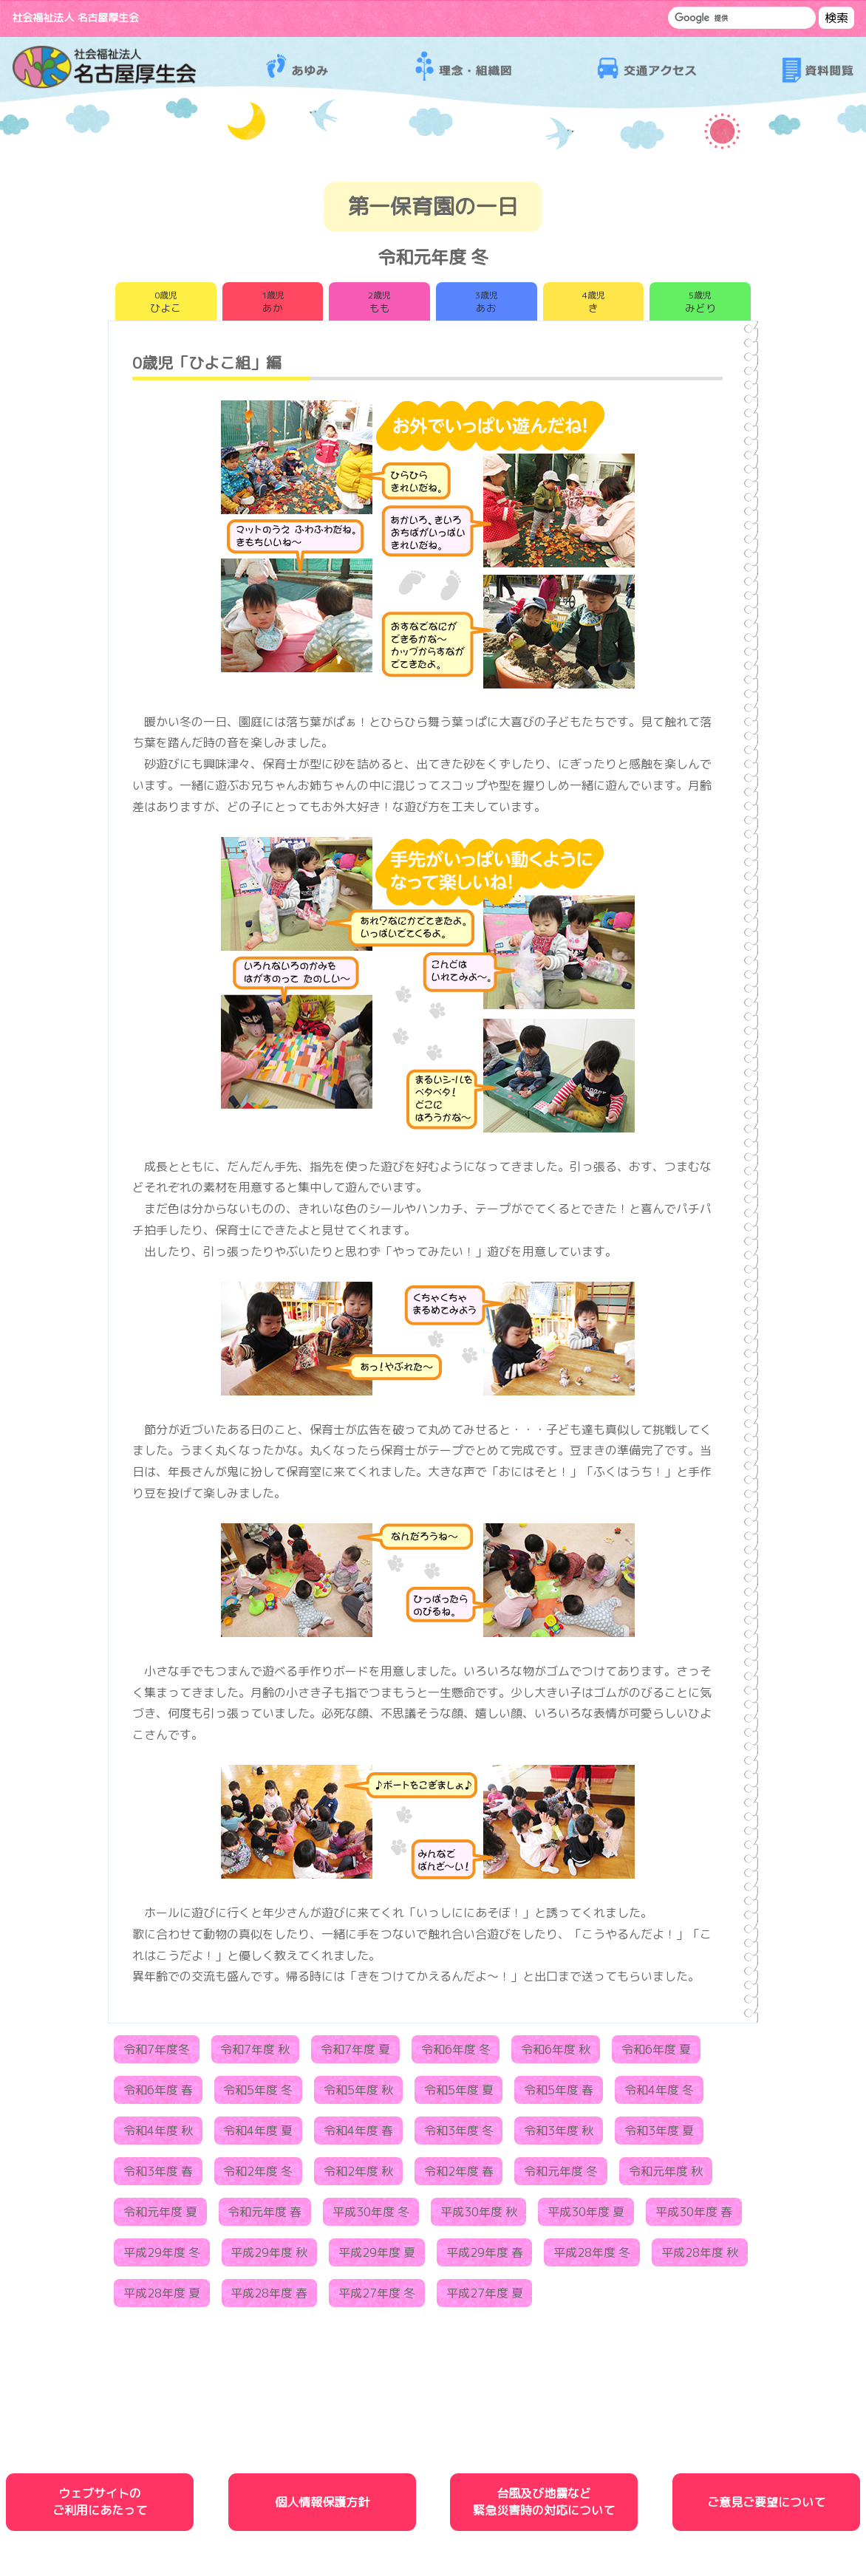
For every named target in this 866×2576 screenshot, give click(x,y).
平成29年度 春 (484, 2257)
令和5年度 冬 (258, 2094)
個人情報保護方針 (322, 2506)
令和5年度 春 (558, 2094)
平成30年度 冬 (371, 2216)
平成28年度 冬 (591, 2257)
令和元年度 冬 (561, 2175)
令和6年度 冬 (456, 2054)
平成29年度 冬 (161, 2257)
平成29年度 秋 (269, 2257)
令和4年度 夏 (258, 2135)
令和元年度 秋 (666, 2175)
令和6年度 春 (158, 2094)
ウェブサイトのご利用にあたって (99, 2506)
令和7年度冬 (156, 2054)
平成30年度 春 (693, 2216)
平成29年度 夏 (376, 2257)
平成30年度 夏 (586, 2216)
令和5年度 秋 (358, 2094)
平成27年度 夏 (484, 2297)
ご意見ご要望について (766, 2506)
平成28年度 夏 (161, 2297)
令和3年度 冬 (459, 2135)
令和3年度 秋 (558, 2135)
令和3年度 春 (158, 2175)
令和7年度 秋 (255, 2054)
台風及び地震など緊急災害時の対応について (544, 2506)
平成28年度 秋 (699, 2257)
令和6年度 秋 (555, 2054)
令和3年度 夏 (659, 2135)
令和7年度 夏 (355, 2054)
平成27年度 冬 (376, 2297)
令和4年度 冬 (659, 2094)
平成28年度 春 (269, 2297)
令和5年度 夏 (459, 2094)
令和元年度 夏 (160, 2216)
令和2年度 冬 (258, 2175)
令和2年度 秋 (358, 2175)
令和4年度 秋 (158, 2135)
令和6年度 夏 (656, 2054)
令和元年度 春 (264, 2216)
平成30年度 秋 (478, 2216)
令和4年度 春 (358, 2135)
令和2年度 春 (459, 2175)
